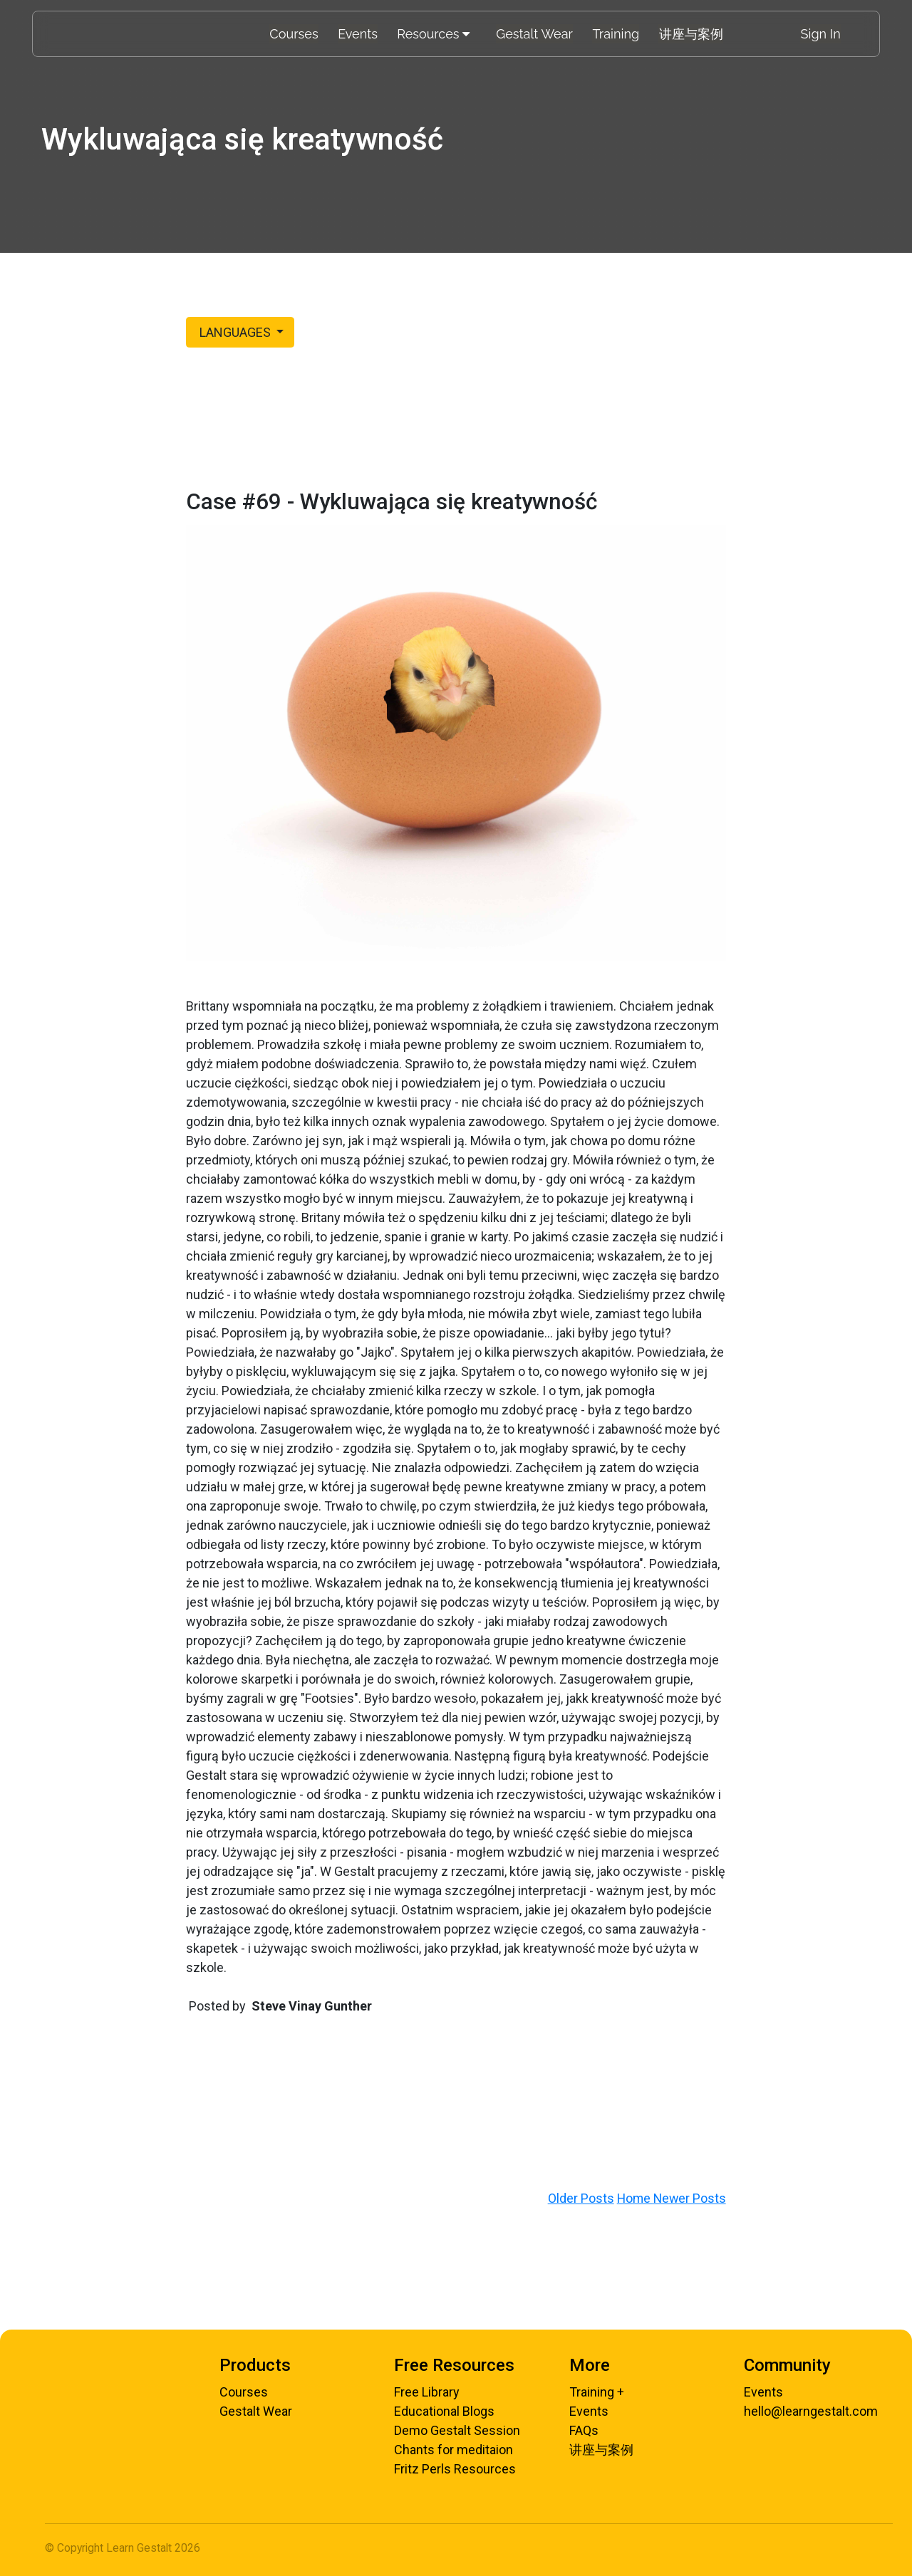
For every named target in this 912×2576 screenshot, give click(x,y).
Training (615, 33)
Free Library (427, 2391)
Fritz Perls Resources (455, 2468)
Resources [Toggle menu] (434, 33)
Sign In (821, 33)
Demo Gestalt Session (457, 2430)
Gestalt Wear (535, 33)
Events (358, 33)
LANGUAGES (235, 332)
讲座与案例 (690, 33)
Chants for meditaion (453, 2449)
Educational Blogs (444, 2411)
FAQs (583, 2430)
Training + (596, 2391)
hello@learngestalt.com (811, 2411)
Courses (295, 33)
